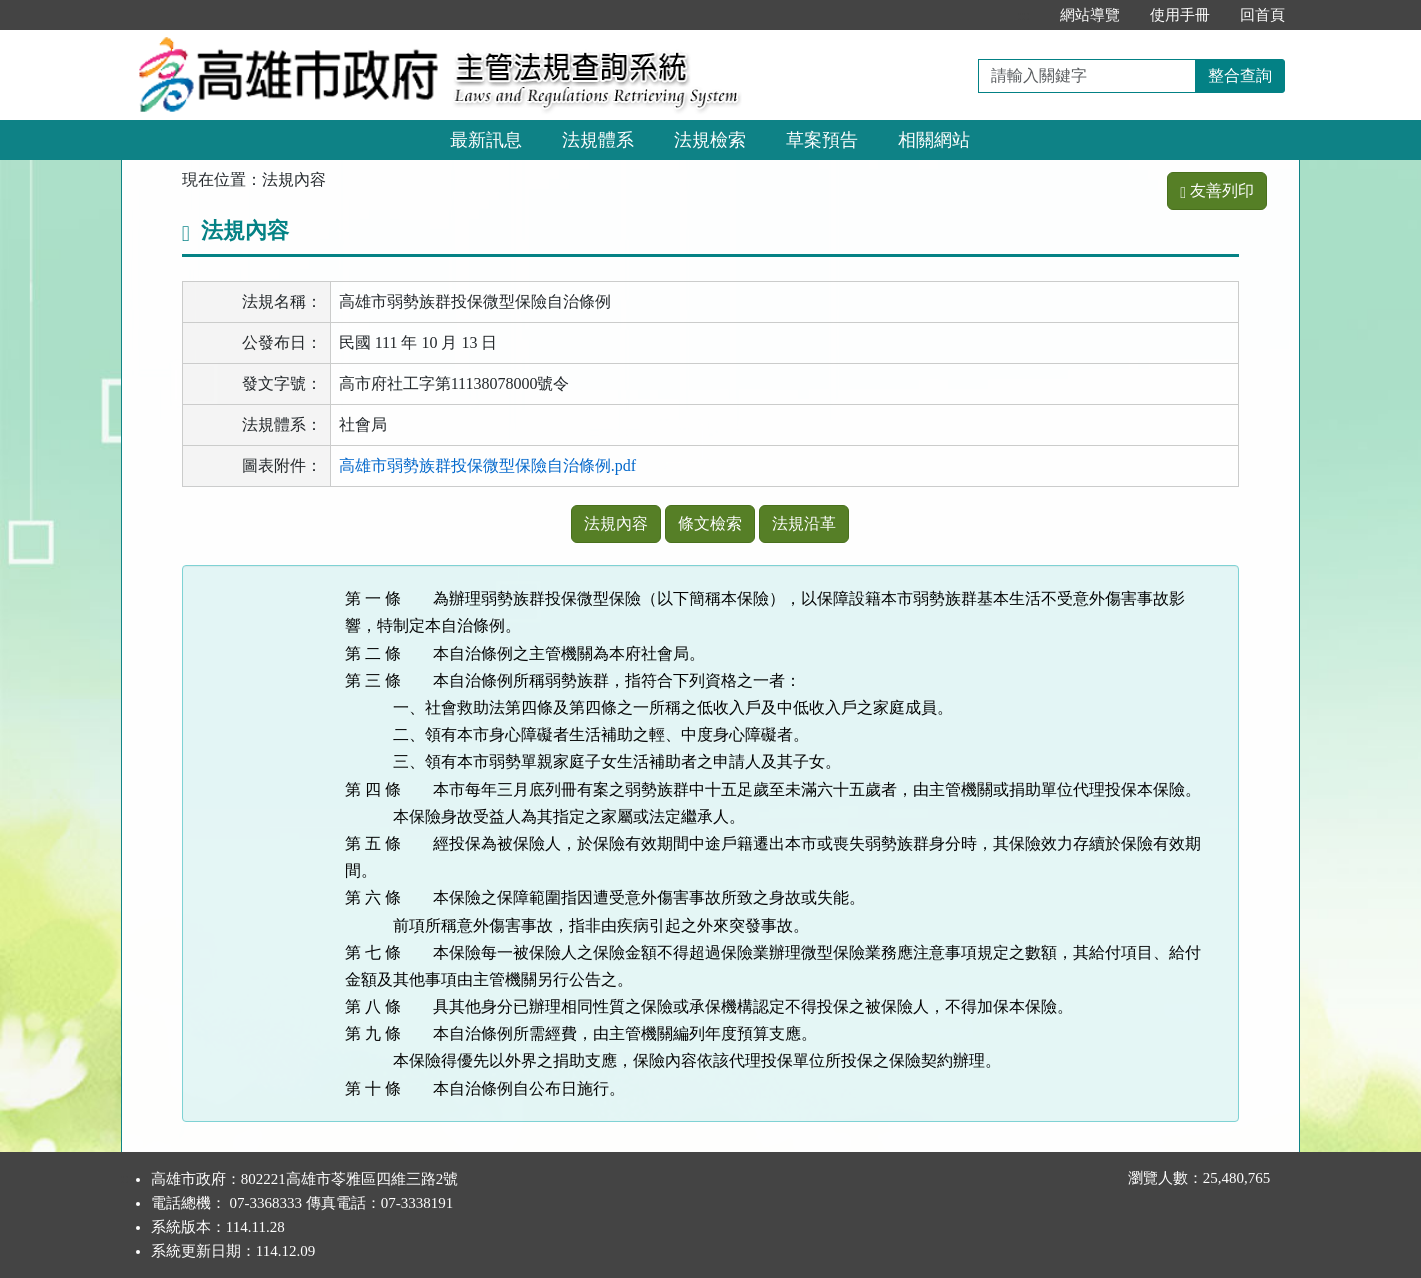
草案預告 (822, 140)
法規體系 (598, 140)
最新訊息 (486, 140)
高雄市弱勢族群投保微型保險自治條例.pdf (487, 465)
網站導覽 (1090, 15)
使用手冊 (1180, 15)
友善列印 (1217, 190)
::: (1024, 15)
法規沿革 (804, 523)
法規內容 (616, 523)
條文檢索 (710, 523)
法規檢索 (710, 140)
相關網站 (934, 140)
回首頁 (1262, 15)
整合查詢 (1240, 75)
